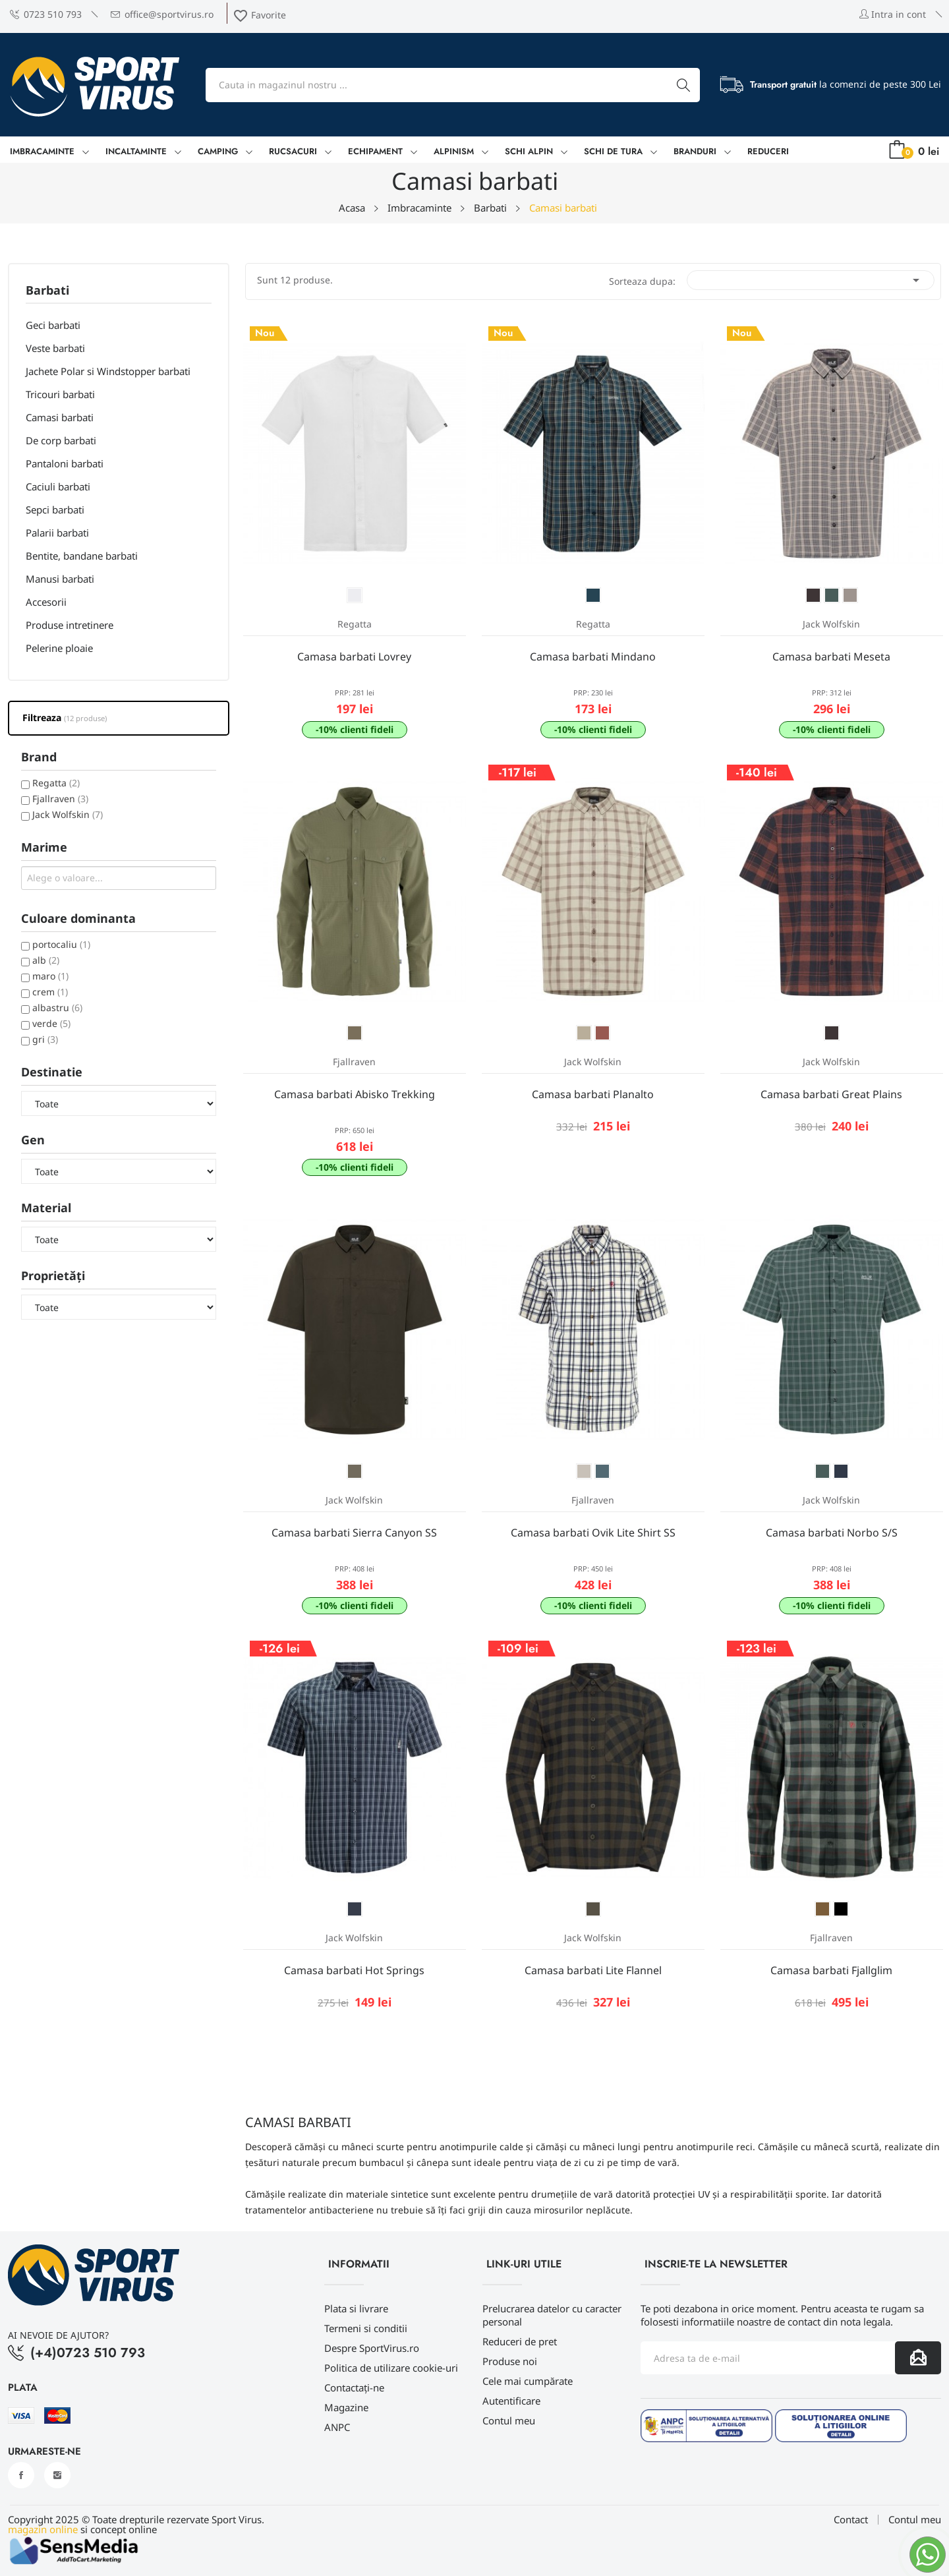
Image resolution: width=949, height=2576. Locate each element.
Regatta (56, 782)
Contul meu (508, 2420)
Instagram (57, 2475)
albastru (57, 1007)
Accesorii (46, 601)
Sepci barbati (55, 509)
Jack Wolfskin (67, 814)
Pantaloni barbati (64, 463)
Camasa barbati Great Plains (831, 1094)
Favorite (259, 15)
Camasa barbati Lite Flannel (593, 1970)
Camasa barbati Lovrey (354, 656)
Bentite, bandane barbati (82, 555)
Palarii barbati (57, 532)
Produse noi (509, 2361)
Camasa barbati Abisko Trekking (354, 1094)
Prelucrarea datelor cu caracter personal (551, 2315)
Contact (851, 2520)
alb (45, 960)
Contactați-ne (354, 2387)
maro (50, 976)
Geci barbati (53, 325)
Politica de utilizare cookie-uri (391, 2367)
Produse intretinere (69, 624)
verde (51, 1023)
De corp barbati (61, 440)
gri (45, 1039)
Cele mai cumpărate (527, 2380)
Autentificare (511, 2400)
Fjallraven (60, 798)
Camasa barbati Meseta (831, 656)
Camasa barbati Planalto (593, 1094)
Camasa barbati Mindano (593, 656)
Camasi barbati (60, 417)
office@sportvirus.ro (162, 14)
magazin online (43, 2529)
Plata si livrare (356, 2308)
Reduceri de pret (519, 2341)
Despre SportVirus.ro (371, 2348)
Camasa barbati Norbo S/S (832, 1532)
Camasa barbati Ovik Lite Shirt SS (593, 1532)
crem (50, 991)
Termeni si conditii (365, 2328)
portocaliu (61, 944)
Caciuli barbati (58, 486)
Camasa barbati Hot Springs (354, 1970)
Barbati (47, 291)
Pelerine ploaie (59, 648)
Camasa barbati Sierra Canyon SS (354, 1532)
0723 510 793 (46, 14)
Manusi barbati (60, 578)
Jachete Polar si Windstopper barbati (108, 371)
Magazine (346, 2407)
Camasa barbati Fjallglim (831, 1970)
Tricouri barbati (60, 394)
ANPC (337, 2427)
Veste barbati (55, 348)
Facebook (21, 2475)
